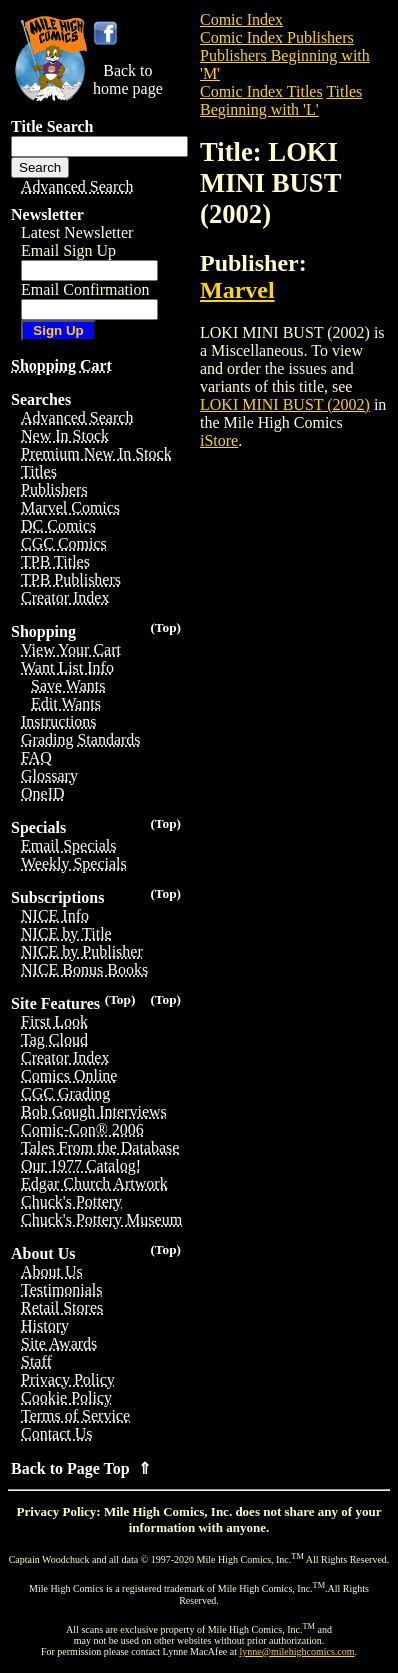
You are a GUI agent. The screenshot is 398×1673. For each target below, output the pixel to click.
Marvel (237, 290)
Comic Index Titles (261, 91)
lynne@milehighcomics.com (297, 1651)
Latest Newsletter (77, 232)
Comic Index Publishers (277, 37)
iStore (219, 440)
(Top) (165, 627)
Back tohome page (128, 79)
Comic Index (241, 19)
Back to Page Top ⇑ (81, 1468)
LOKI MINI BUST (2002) (285, 404)
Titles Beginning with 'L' (281, 100)
